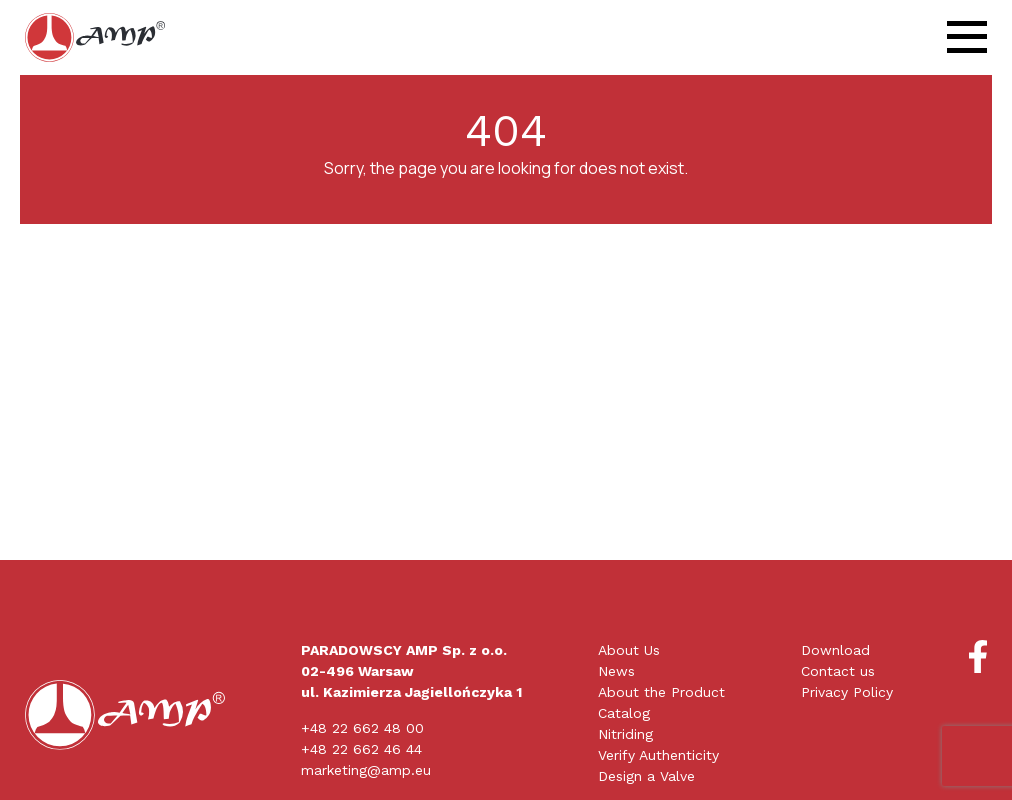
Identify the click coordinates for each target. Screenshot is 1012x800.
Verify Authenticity (658, 755)
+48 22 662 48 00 (362, 728)
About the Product (661, 692)
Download (835, 650)
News (616, 671)
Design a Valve (646, 776)
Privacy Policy (847, 692)
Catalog (624, 713)
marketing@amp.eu (366, 770)
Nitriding (625, 734)
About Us (629, 650)
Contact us (838, 671)
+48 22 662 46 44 (361, 749)
